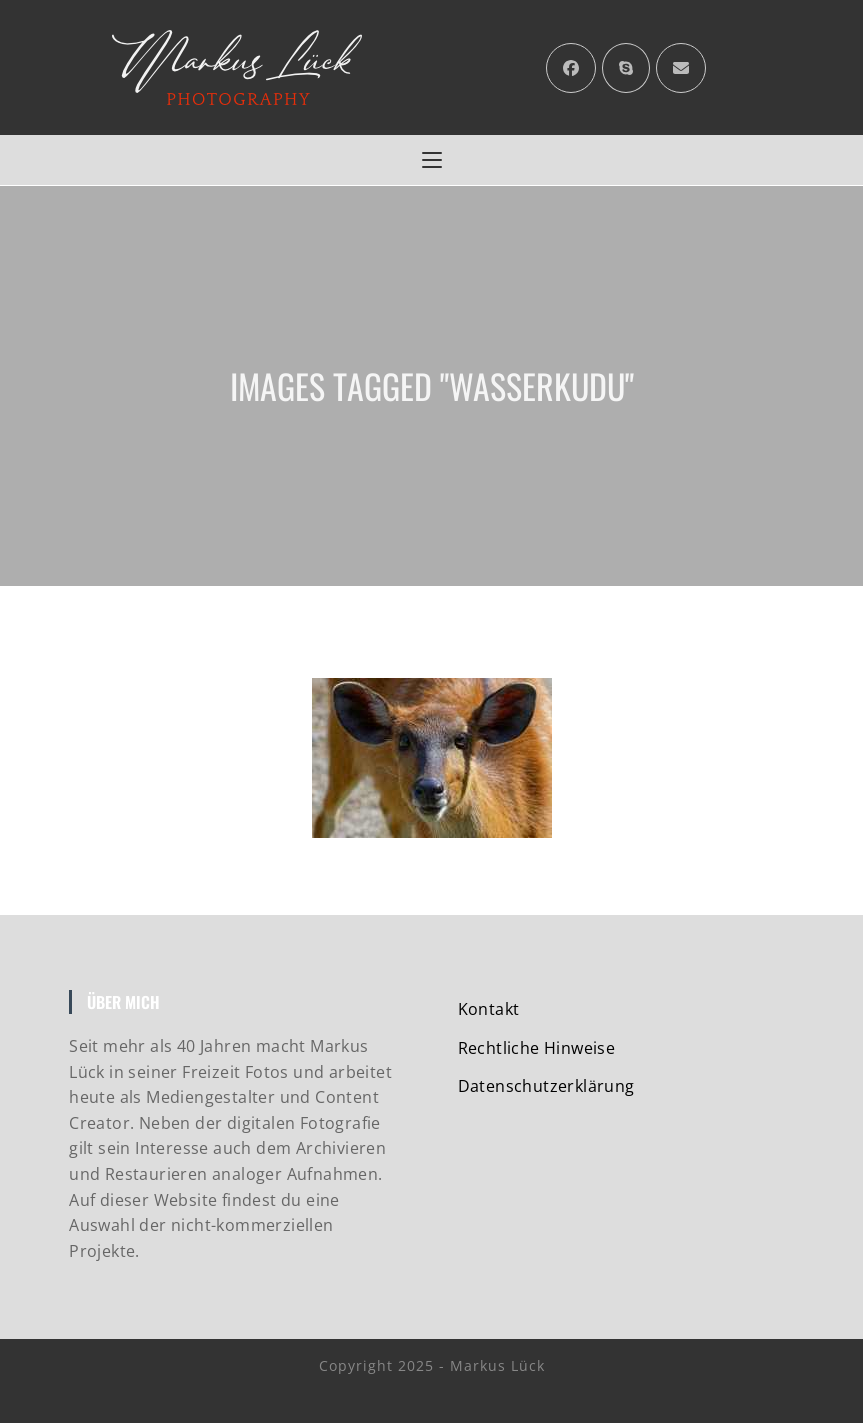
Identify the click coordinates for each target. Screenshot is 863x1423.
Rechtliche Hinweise (537, 1048)
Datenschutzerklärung (546, 1086)
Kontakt (489, 1009)
